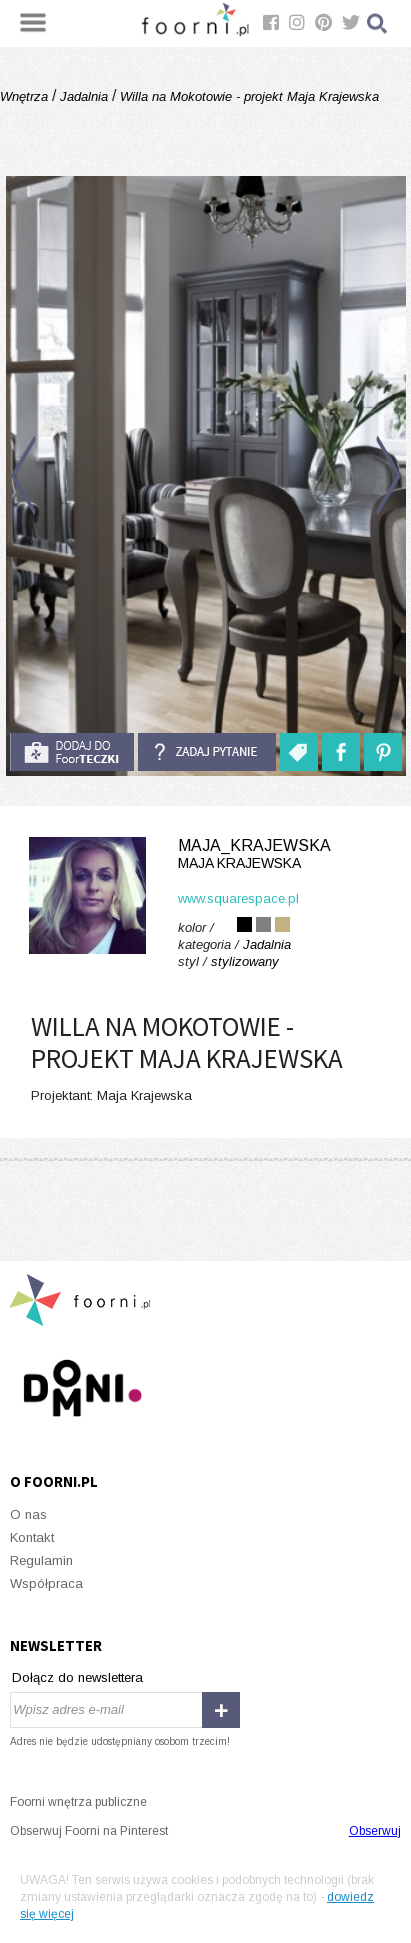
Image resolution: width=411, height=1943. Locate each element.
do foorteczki (72, 752)
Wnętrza (26, 96)
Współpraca (46, 1583)
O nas (28, 1514)
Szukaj (378, 23)
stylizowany (245, 961)
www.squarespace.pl (238, 898)
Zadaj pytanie (207, 752)
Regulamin (41, 1560)
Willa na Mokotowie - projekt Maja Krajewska (247, 96)
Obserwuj (375, 1831)
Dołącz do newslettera (77, 1677)
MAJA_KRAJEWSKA (205, 854)
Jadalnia (84, 96)
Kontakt (32, 1537)
